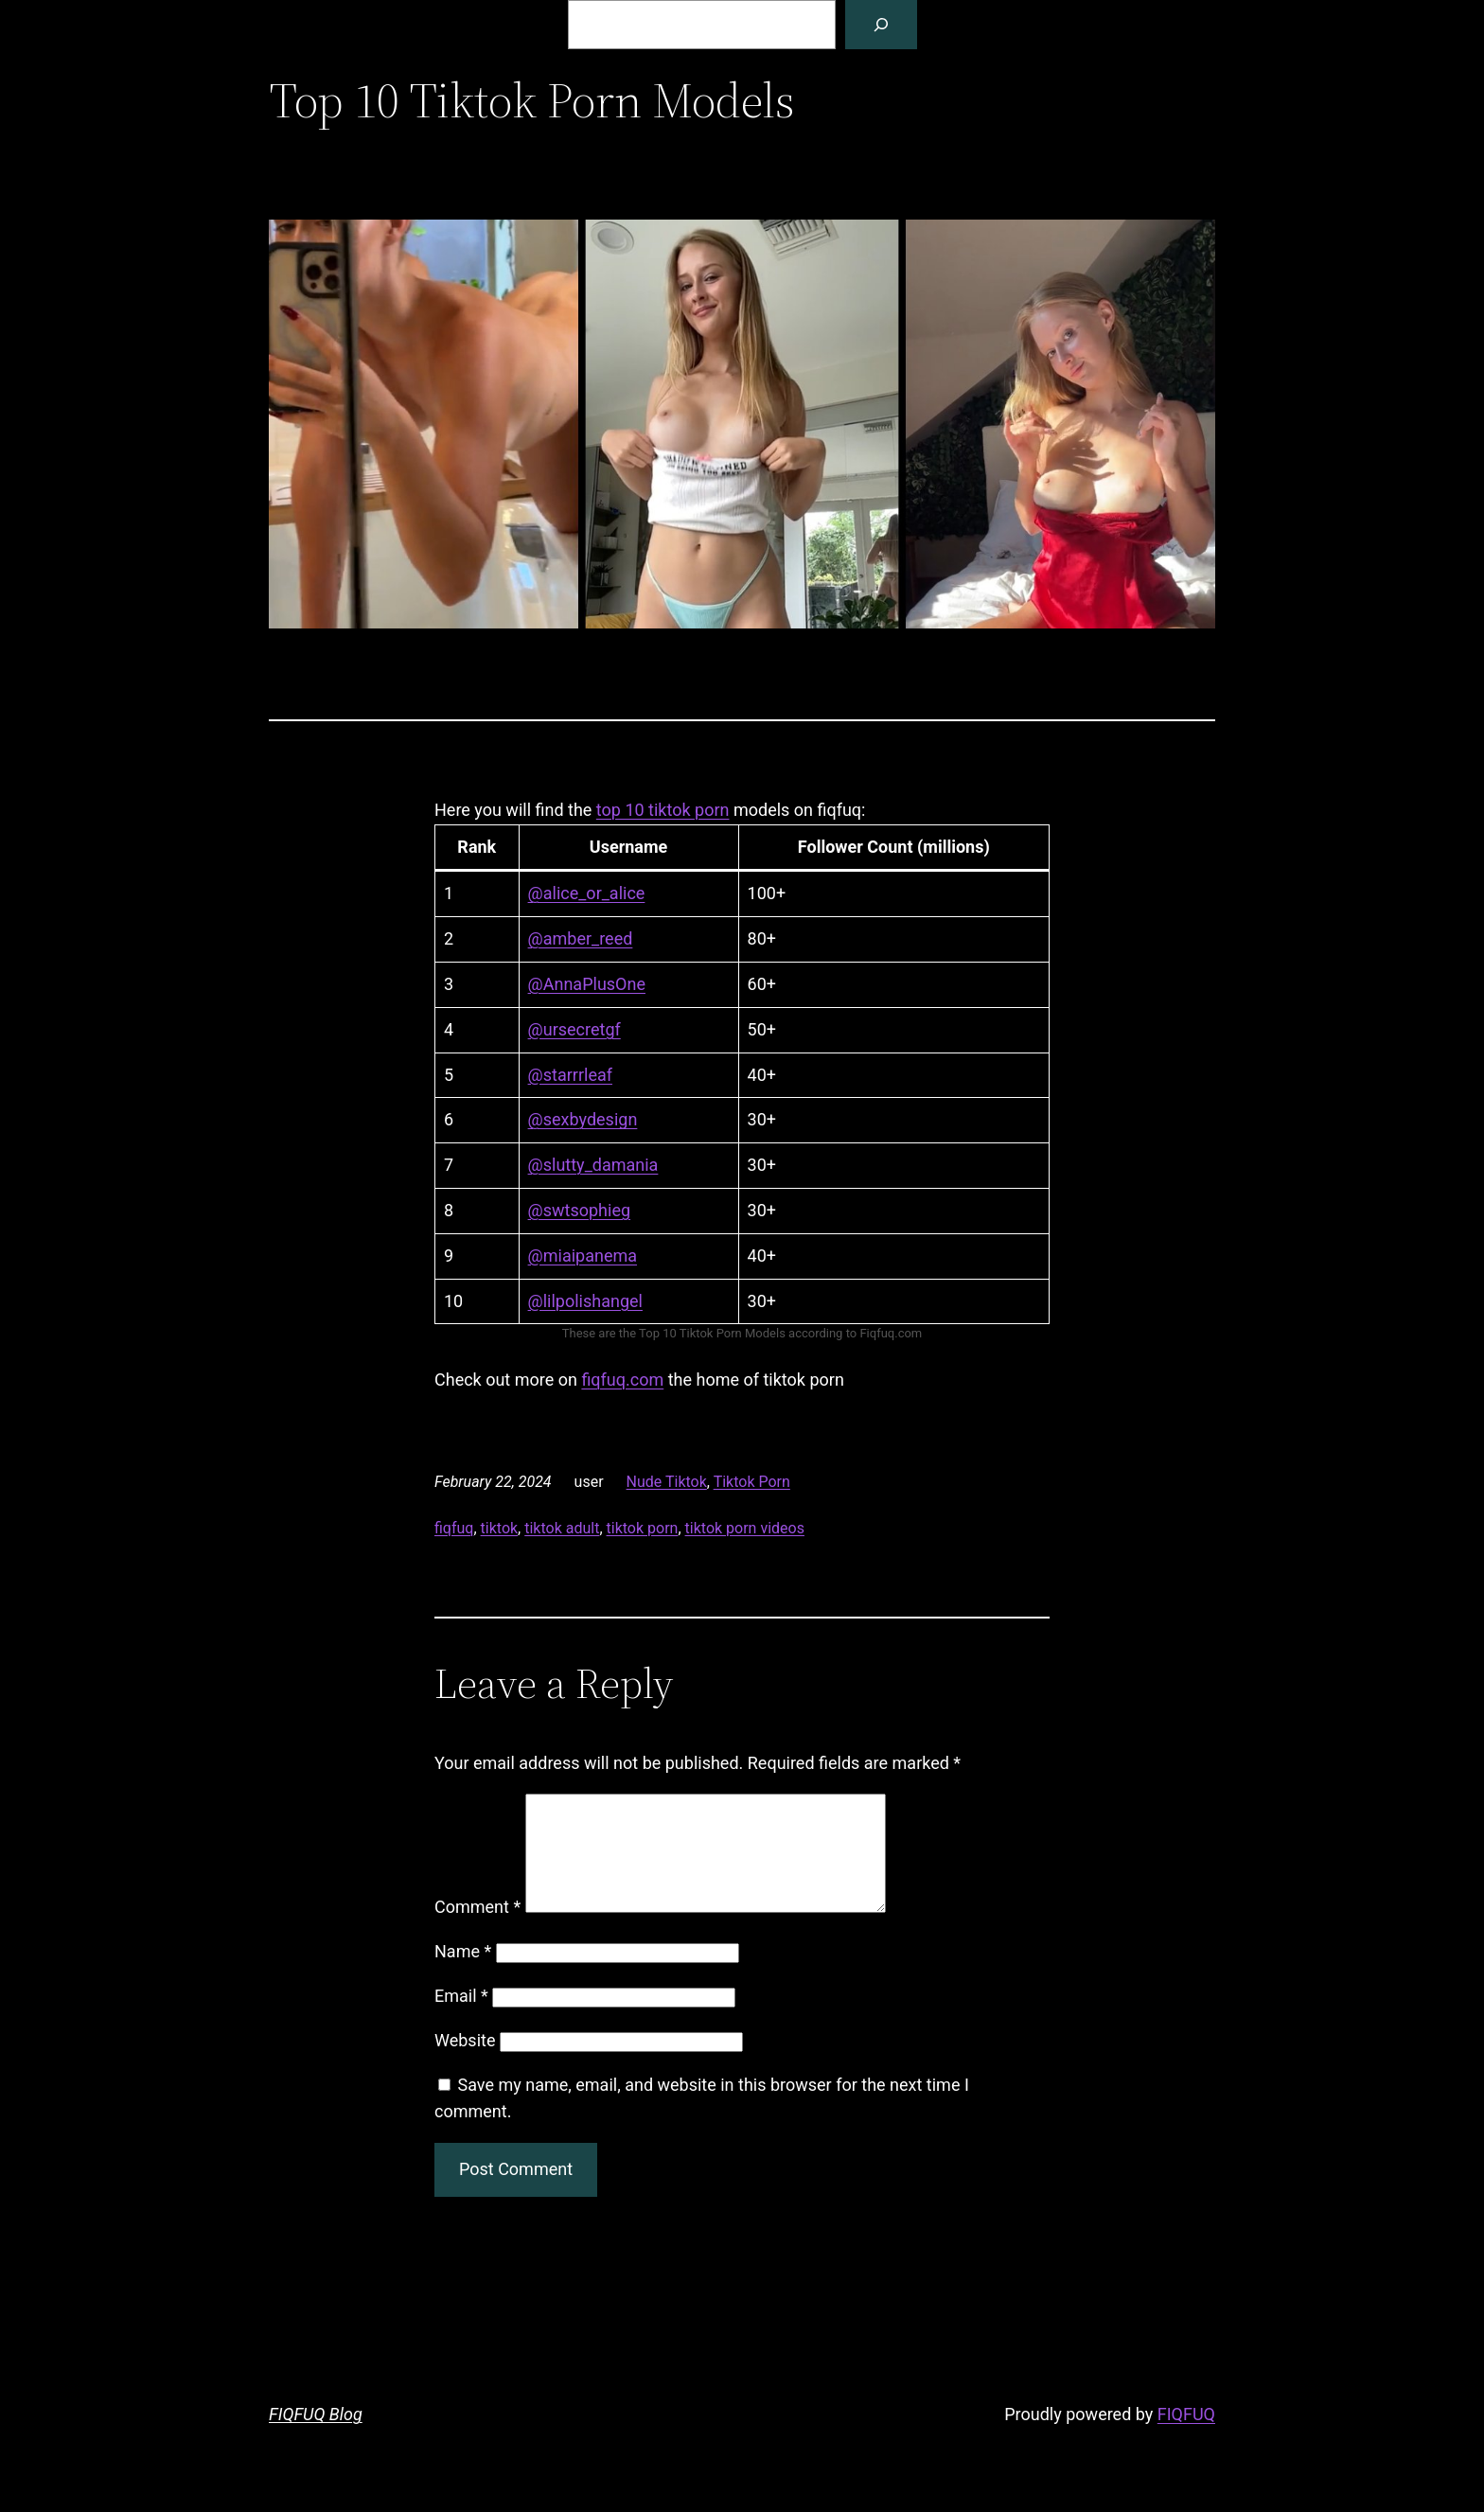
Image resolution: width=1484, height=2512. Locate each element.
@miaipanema (582, 1255)
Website (464, 2063)
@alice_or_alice (586, 893)
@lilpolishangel (585, 1301)
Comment (477, 1929)
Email (461, 2018)
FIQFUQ (1186, 2437)
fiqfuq (453, 1528)
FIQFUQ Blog (315, 2437)
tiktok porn (643, 1528)
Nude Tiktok (667, 1482)
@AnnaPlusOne (586, 984)
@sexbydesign (583, 1119)
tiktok (500, 1528)
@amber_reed (580, 938)
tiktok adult (561, 1528)
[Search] (881, 24)
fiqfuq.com (622, 1379)
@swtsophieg (579, 1210)
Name (462, 1974)
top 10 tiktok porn (663, 810)
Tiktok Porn (752, 1482)
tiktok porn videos (744, 1528)
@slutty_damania (593, 1165)
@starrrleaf (570, 1075)
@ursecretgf (574, 1029)
